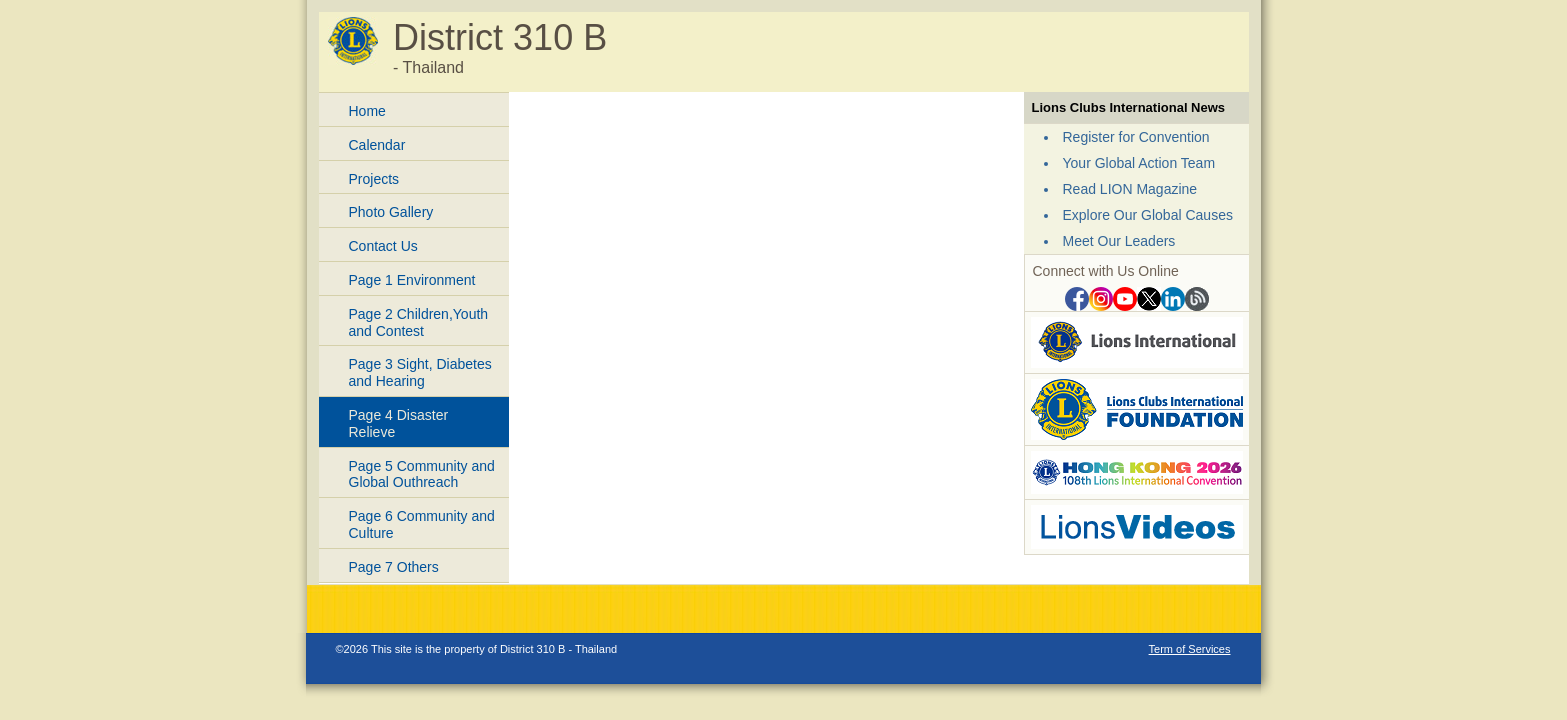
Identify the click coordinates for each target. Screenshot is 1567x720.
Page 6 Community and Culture (422, 524)
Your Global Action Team (1139, 163)
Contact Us (383, 246)
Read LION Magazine (1130, 189)
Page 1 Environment (412, 280)
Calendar (377, 145)
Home (367, 111)
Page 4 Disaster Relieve (399, 423)
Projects (374, 179)
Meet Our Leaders (1119, 241)
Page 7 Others (394, 567)
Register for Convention (1136, 137)
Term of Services (1190, 649)
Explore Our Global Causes (1148, 215)
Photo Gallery (391, 212)
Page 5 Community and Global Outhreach (422, 474)
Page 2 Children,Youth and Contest (419, 322)
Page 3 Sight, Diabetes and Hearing (420, 372)
